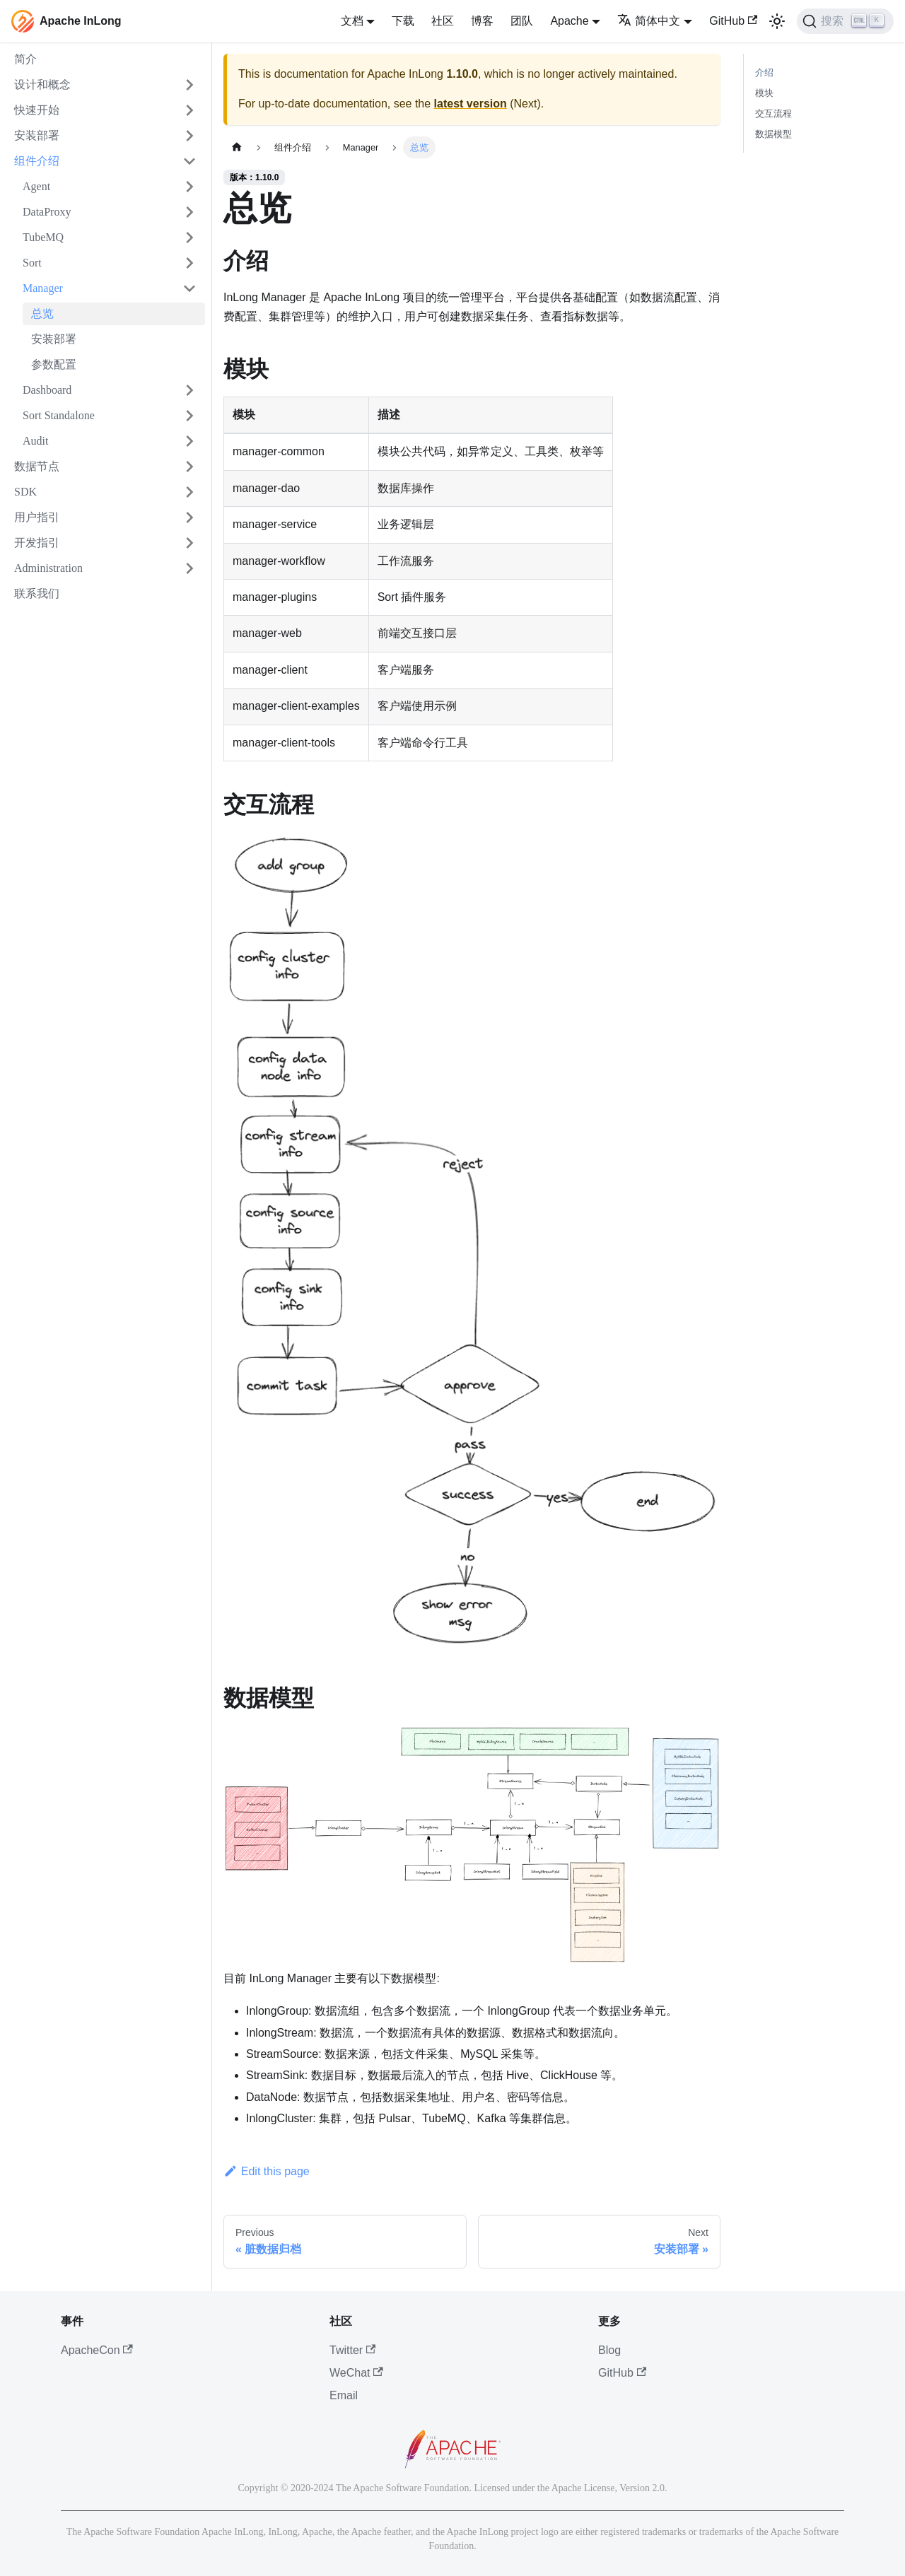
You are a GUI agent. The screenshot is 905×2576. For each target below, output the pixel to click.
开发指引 (36, 543)
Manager (43, 288)
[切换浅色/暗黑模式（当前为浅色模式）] (777, 21)
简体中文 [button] (648, 21)
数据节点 (36, 466)
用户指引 (36, 517)
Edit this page (266, 2171)
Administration (48, 568)
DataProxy (47, 212)
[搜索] (845, 21)
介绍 (764, 72)
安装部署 (36, 135)
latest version (470, 104)
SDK (25, 492)
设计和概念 (42, 84)
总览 (42, 314)
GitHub (733, 21)
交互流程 (773, 113)
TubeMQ (43, 237)
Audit (35, 441)
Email (343, 2395)
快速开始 (36, 110)
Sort (32, 263)
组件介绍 (36, 161)
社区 (442, 21)
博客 (482, 21)
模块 (764, 93)
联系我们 (36, 593)
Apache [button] (569, 21)
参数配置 (53, 364)
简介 (25, 59)
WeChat (356, 2373)
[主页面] (236, 147)
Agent (36, 186)
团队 (521, 21)
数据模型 (773, 134)
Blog (609, 2350)
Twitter (352, 2350)
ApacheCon (97, 2350)
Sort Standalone (59, 415)
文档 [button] (352, 21)
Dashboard (47, 390)
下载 (403, 21)
